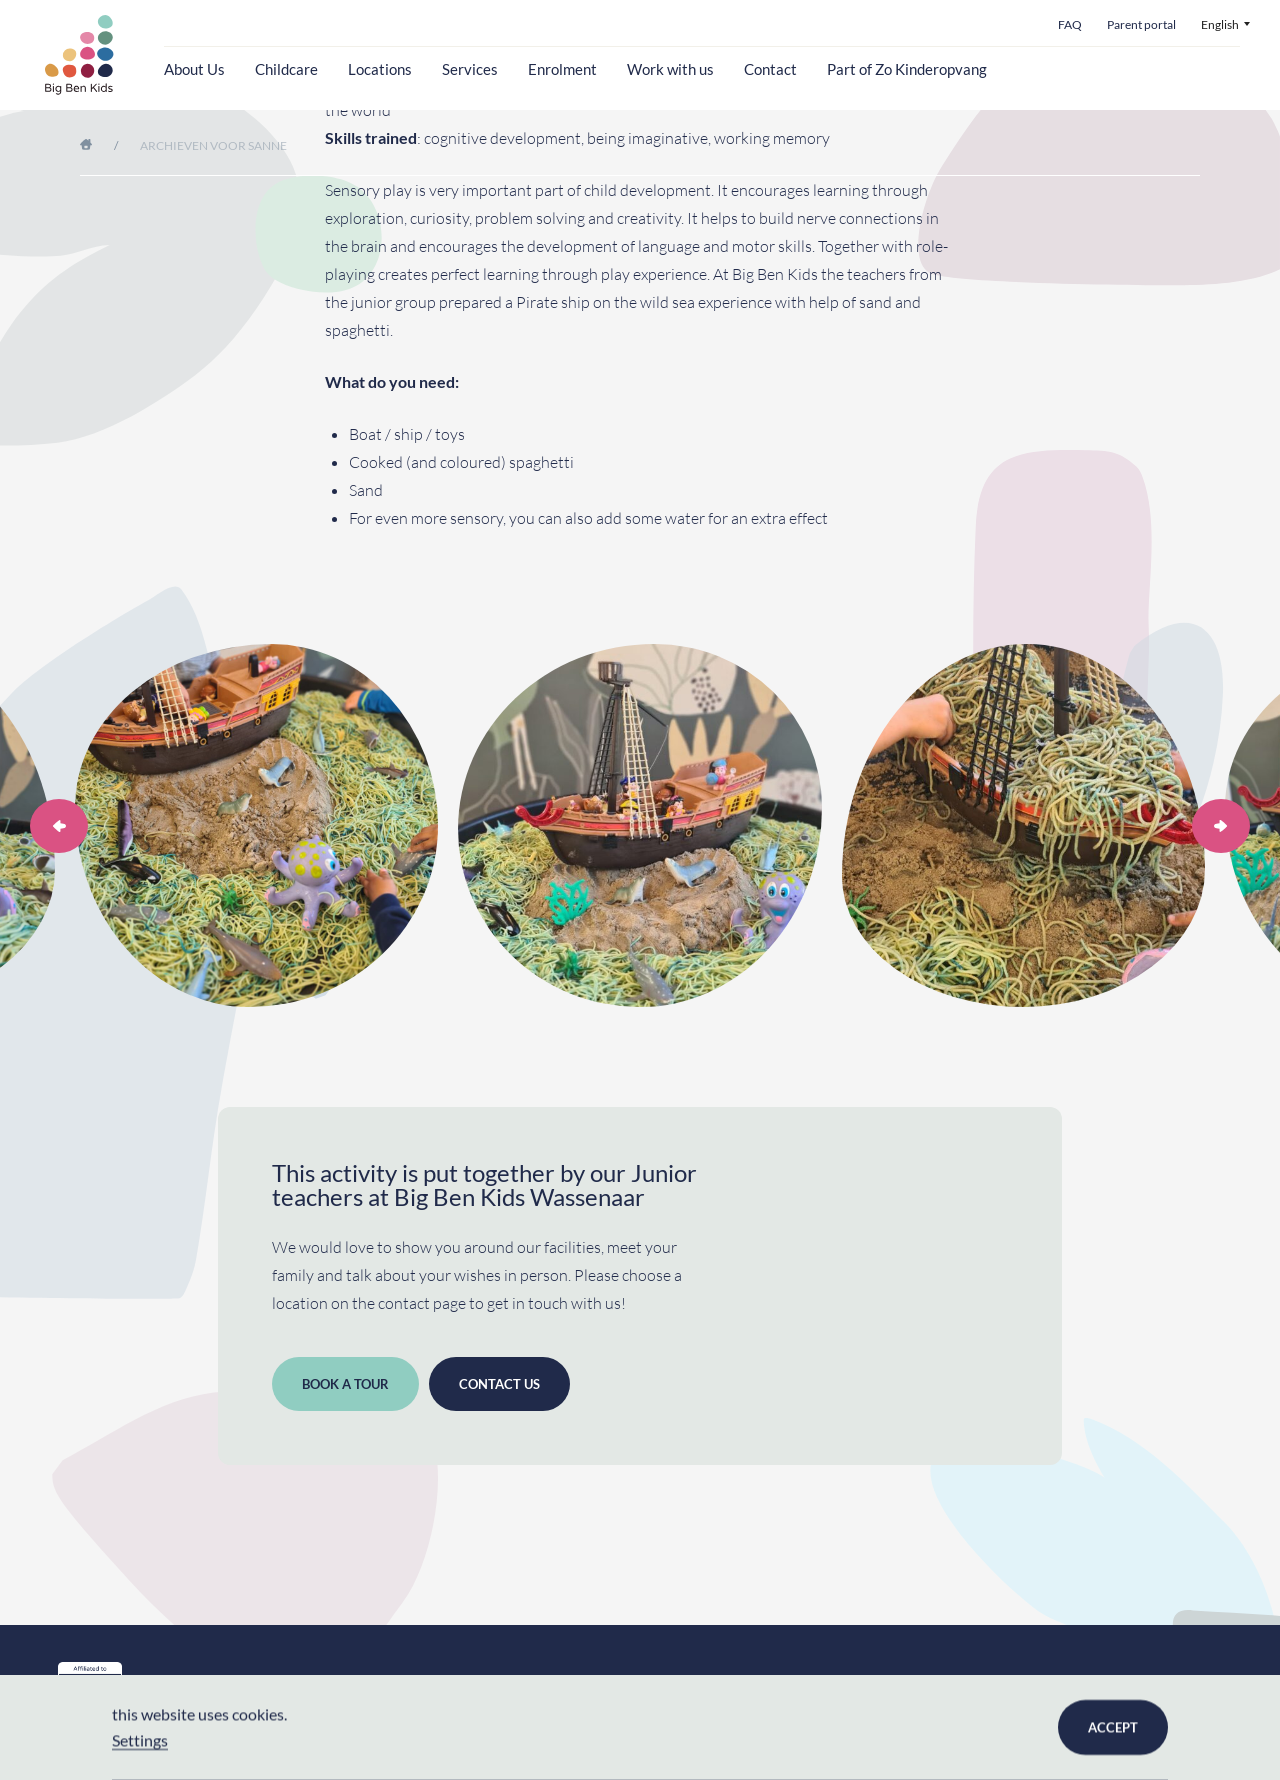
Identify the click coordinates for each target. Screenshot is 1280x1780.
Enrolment (562, 69)
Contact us (499, 1384)
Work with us (670, 69)
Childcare (286, 69)
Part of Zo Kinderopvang (907, 69)
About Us (194, 69)
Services (470, 69)
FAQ (1070, 25)
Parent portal (1141, 25)
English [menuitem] (1220, 25)
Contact (770, 69)
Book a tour (345, 1384)
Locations (380, 69)
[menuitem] (1225, 25)
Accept (1113, 1727)
